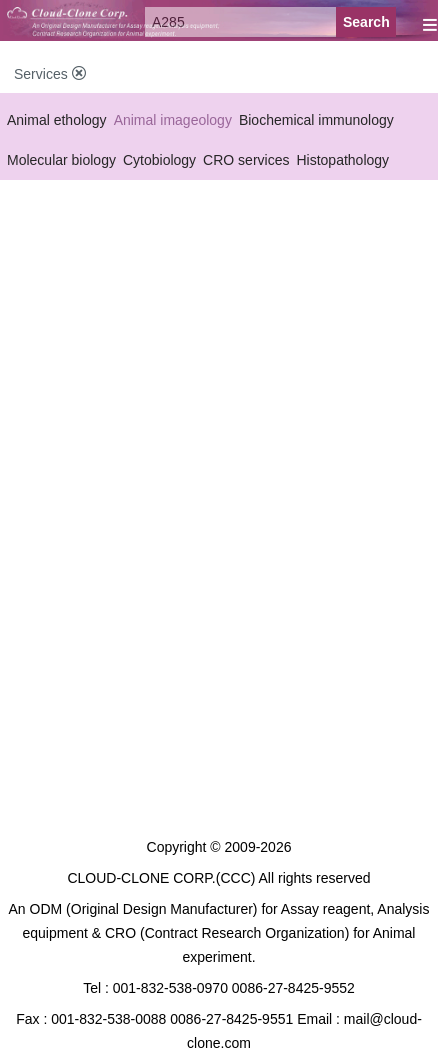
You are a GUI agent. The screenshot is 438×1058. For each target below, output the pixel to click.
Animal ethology (57, 120)
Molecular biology (61, 160)
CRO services (246, 160)
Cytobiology (159, 160)
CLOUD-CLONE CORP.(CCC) (161, 878)
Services (50, 74)
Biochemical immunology (316, 120)
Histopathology (342, 160)
